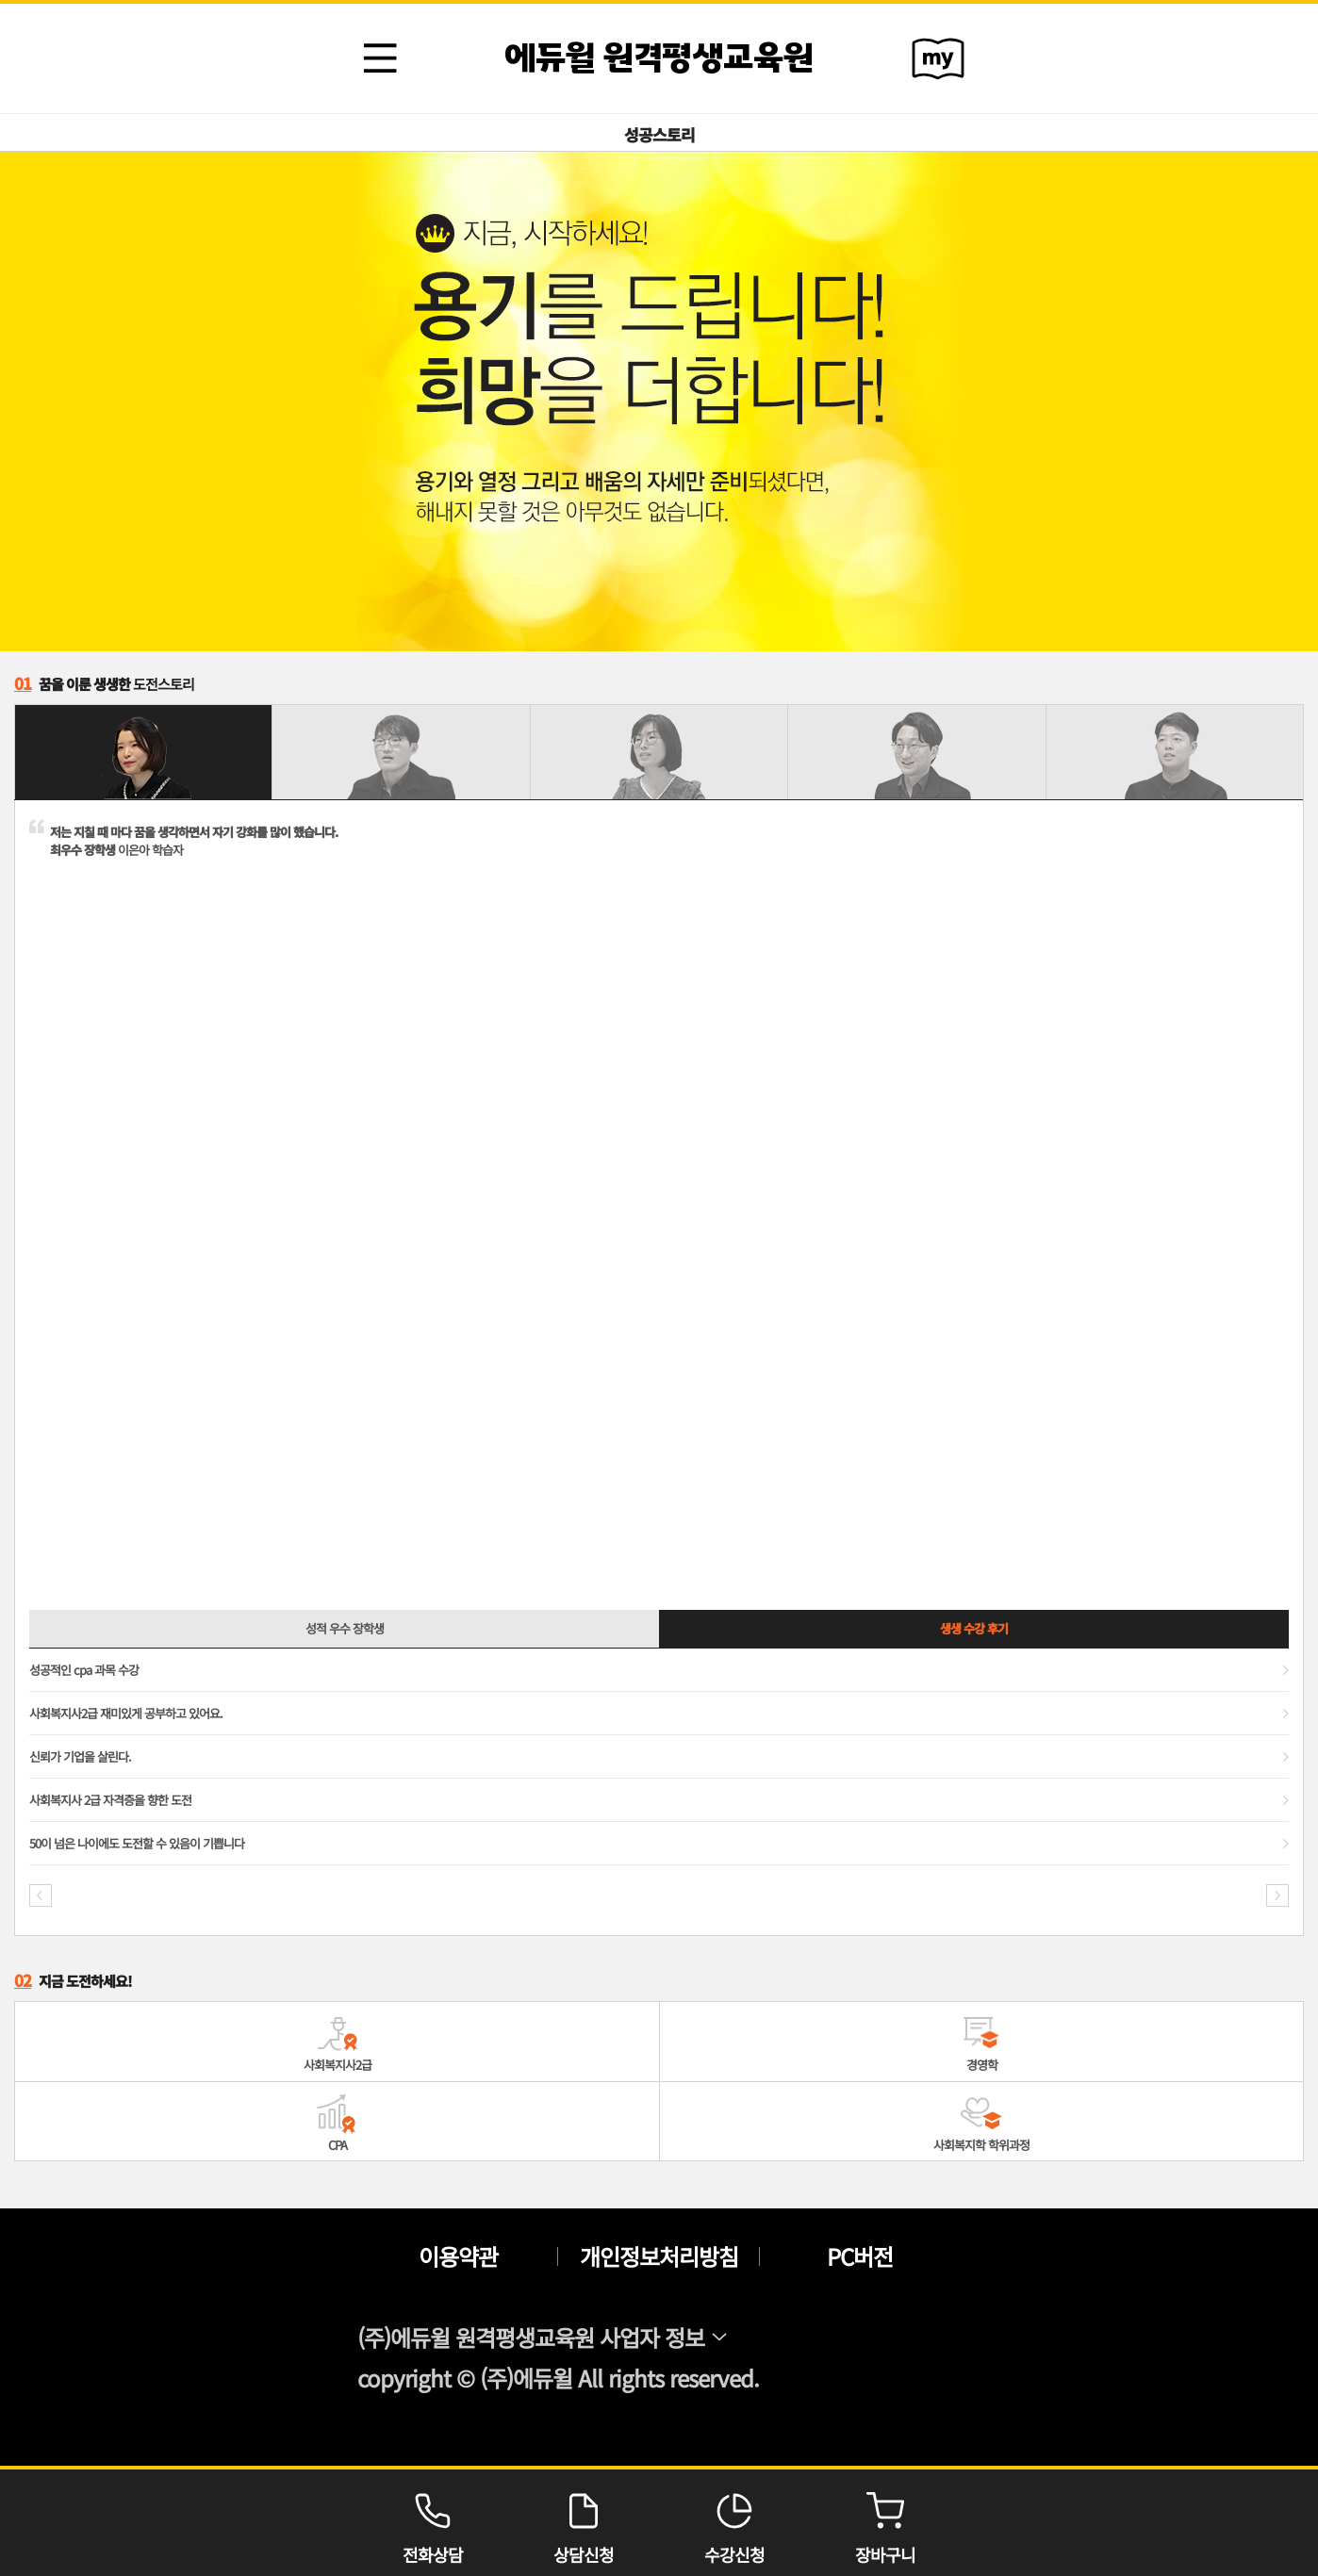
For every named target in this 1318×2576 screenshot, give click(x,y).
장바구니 (885, 2523)
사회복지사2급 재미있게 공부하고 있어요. (125, 1713)
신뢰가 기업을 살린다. (80, 1756)
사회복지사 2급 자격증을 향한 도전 (110, 1800)
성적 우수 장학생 (344, 1628)
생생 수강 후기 (974, 1628)
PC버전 (860, 2256)
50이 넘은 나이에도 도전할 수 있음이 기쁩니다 (136, 1843)
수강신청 (734, 2523)
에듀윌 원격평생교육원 (659, 58)
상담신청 (584, 2523)
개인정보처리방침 (659, 2256)
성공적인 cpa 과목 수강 (84, 1670)
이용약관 (458, 2256)
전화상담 (433, 2523)
